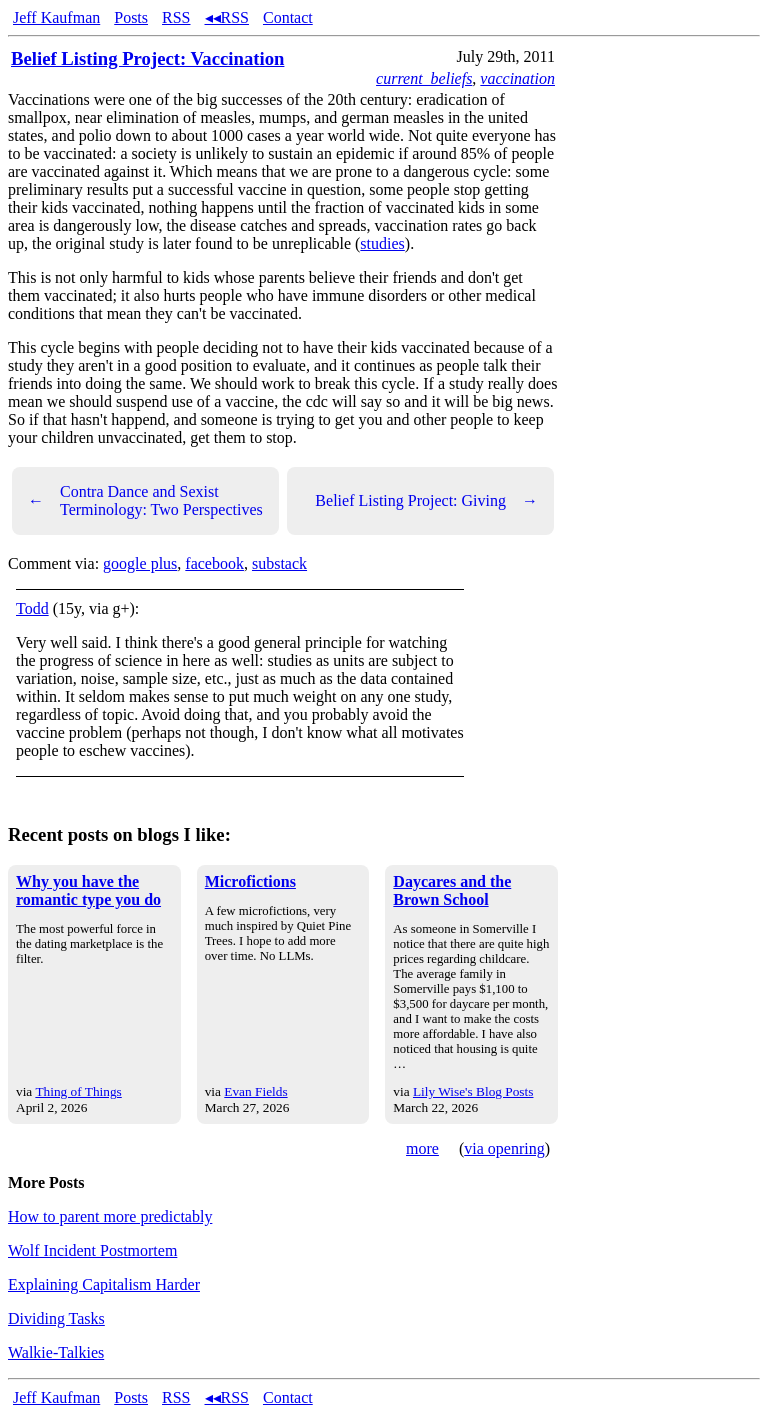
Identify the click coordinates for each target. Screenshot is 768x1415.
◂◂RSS (227, 17)
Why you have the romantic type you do (88, 890)
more (422, 1148)
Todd (32, 608)
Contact (288, 17)
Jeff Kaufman (56, 17)
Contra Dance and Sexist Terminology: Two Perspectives (145, 500)
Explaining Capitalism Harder (104, 1284)
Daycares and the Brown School (452, 890)
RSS (176, 17)
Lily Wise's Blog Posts (473, 1091)
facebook (214, 563)
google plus (140, 563)
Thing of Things (78, 1091)
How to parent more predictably (110, 1216)
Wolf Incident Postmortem (92, 1250)
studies (382, 243)
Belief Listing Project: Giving (426, 501)
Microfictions (250, 881)
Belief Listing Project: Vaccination (147, 58)
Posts (131, 17)
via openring (504, 1148)
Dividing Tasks (56, 1318)
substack (279, 563)
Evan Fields (255, 1091)
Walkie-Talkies (56, 1352)
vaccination (517, 78)
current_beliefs (424, 78)
